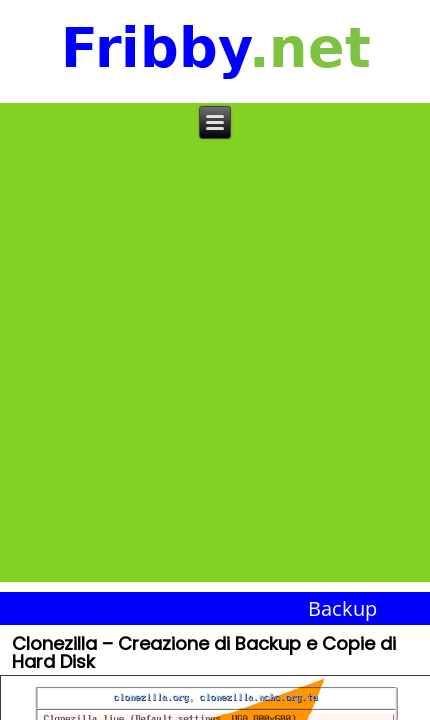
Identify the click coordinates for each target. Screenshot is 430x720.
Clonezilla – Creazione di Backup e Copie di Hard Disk (204, 654)
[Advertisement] (215, 367)
